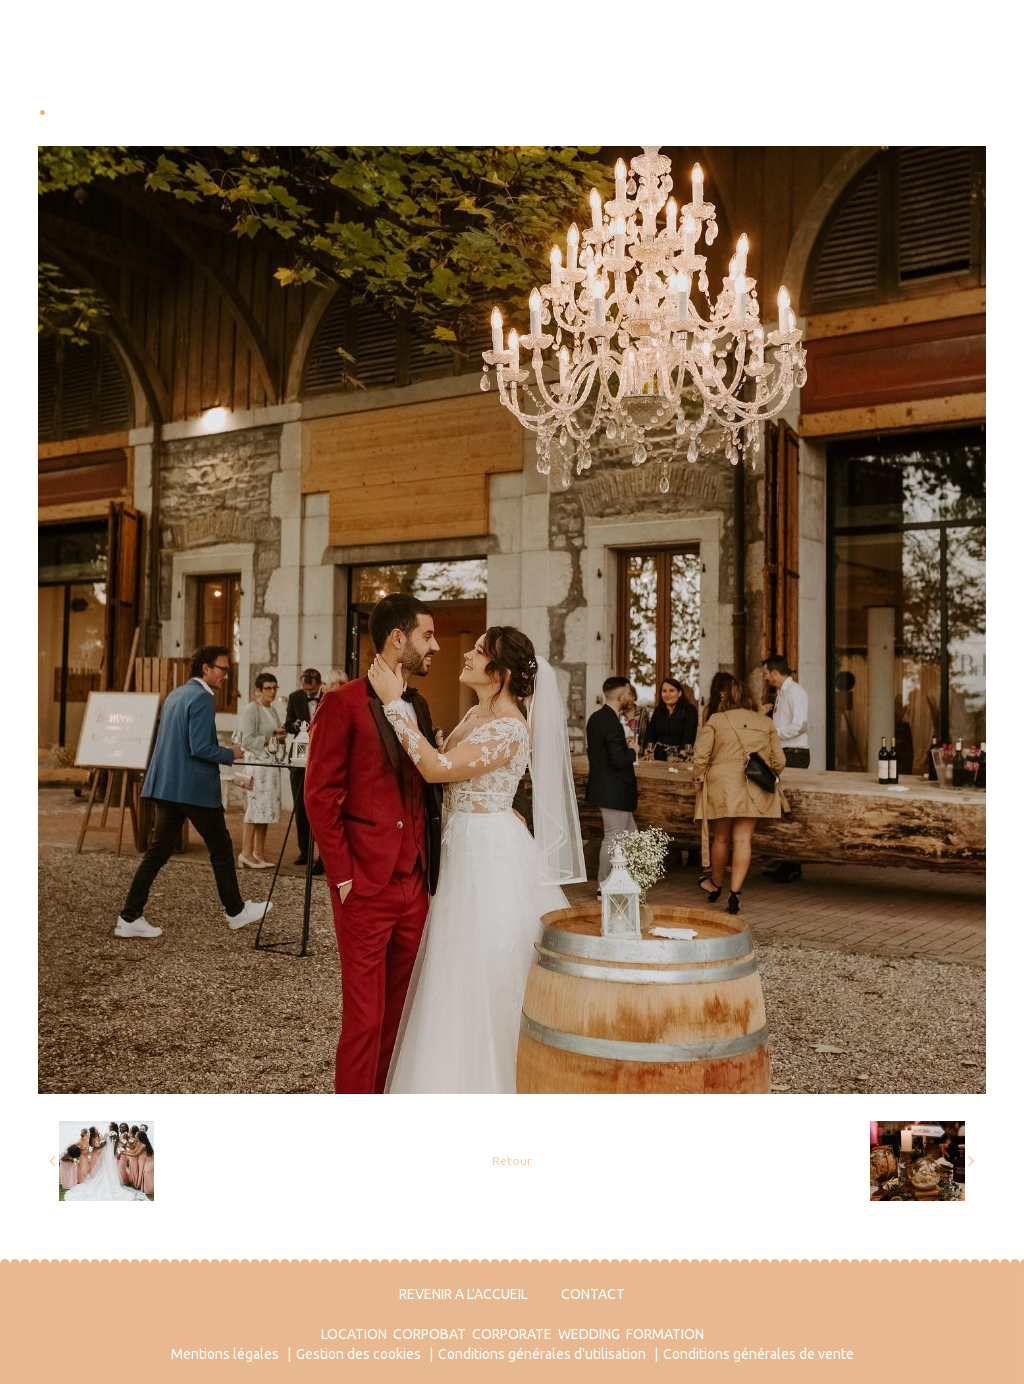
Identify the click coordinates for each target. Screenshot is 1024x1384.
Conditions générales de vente (758, 1354)
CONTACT (593, 1294)
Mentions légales (225, 1354)
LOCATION (354, 1334)
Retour (512, 1160)
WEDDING (589, 1334)
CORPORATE (512, 1334)
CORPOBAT (429, 1334)
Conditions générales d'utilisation (542, 1354)
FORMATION (665, 1334)
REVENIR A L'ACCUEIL (463, 1294)
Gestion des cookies (358, 1354)
